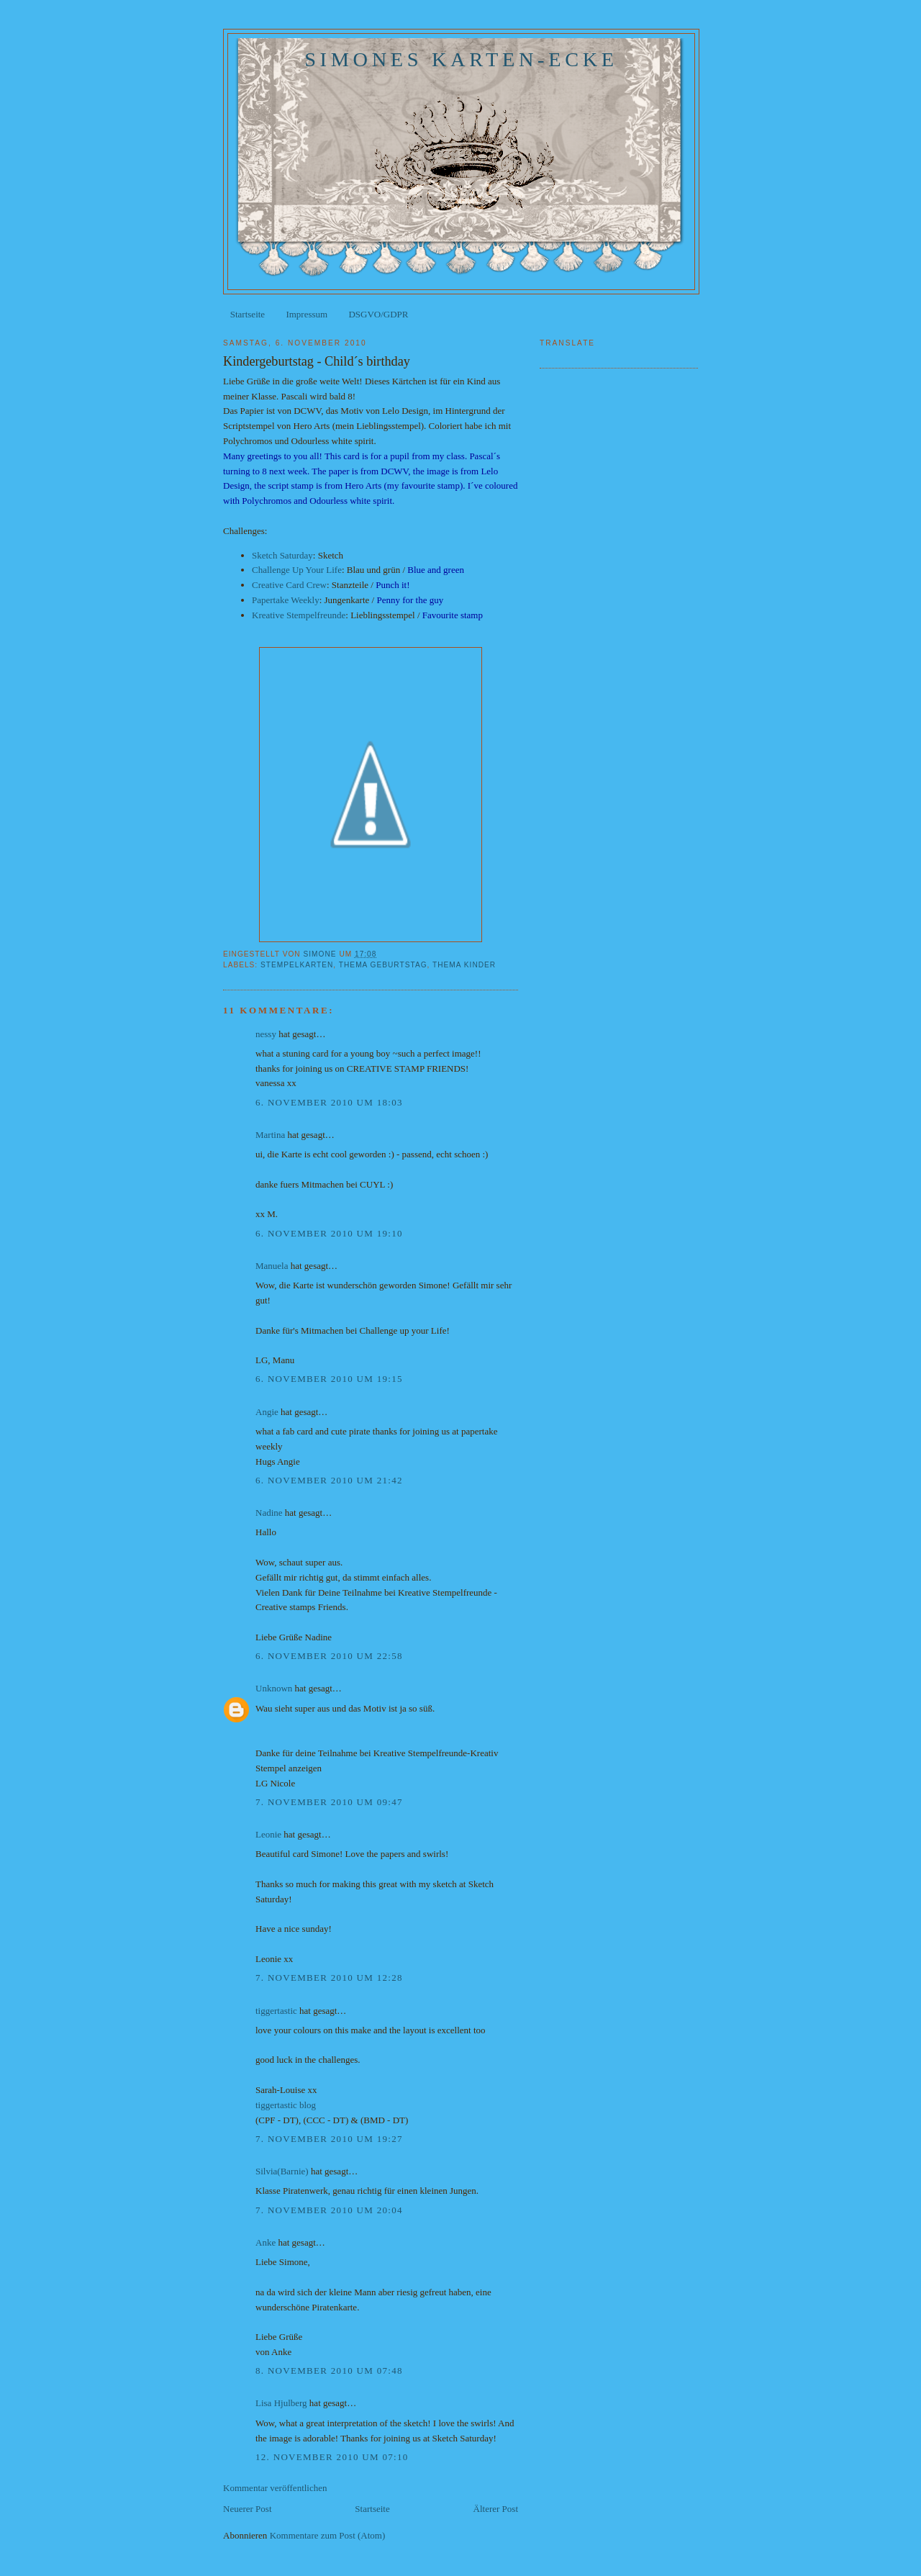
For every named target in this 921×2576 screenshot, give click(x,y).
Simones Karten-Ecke (461, 59)
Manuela (271, 1265)
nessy (265, 1034)
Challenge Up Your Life (297, 569)
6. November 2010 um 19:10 (329, 1233)
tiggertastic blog (285, 2105)
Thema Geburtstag (383, 965)
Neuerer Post (247, 2508)
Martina (270, 1134)
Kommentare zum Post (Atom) (328, 2535)
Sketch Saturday (282, 555)
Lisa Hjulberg (281, 2403)
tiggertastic (276, 2010)
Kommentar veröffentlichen (275, 2487)
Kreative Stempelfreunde (298, 615)
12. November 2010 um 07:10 (332, 2456)
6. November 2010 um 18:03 (329, 1102)
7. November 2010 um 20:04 (329, 2210)
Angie (266, 1411)
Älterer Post (495, 2508)
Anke (265, 2242)
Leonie (268, 1834)
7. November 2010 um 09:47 (329, 1802)
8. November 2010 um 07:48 (329, 2370)
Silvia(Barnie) (282, 2171)
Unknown (273, 1688)
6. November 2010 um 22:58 (329, 1655)
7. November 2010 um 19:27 (329, 2138)
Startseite (247, 314)
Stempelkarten (296, 965)
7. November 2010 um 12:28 (329, 1977)
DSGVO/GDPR (378, 314)
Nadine (269, 1512)
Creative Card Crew (289, 584)
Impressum (306, 314)
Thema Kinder (464, 965)
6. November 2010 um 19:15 (329, 1378)
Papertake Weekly (285, 600)
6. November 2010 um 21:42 (329, 1480)
